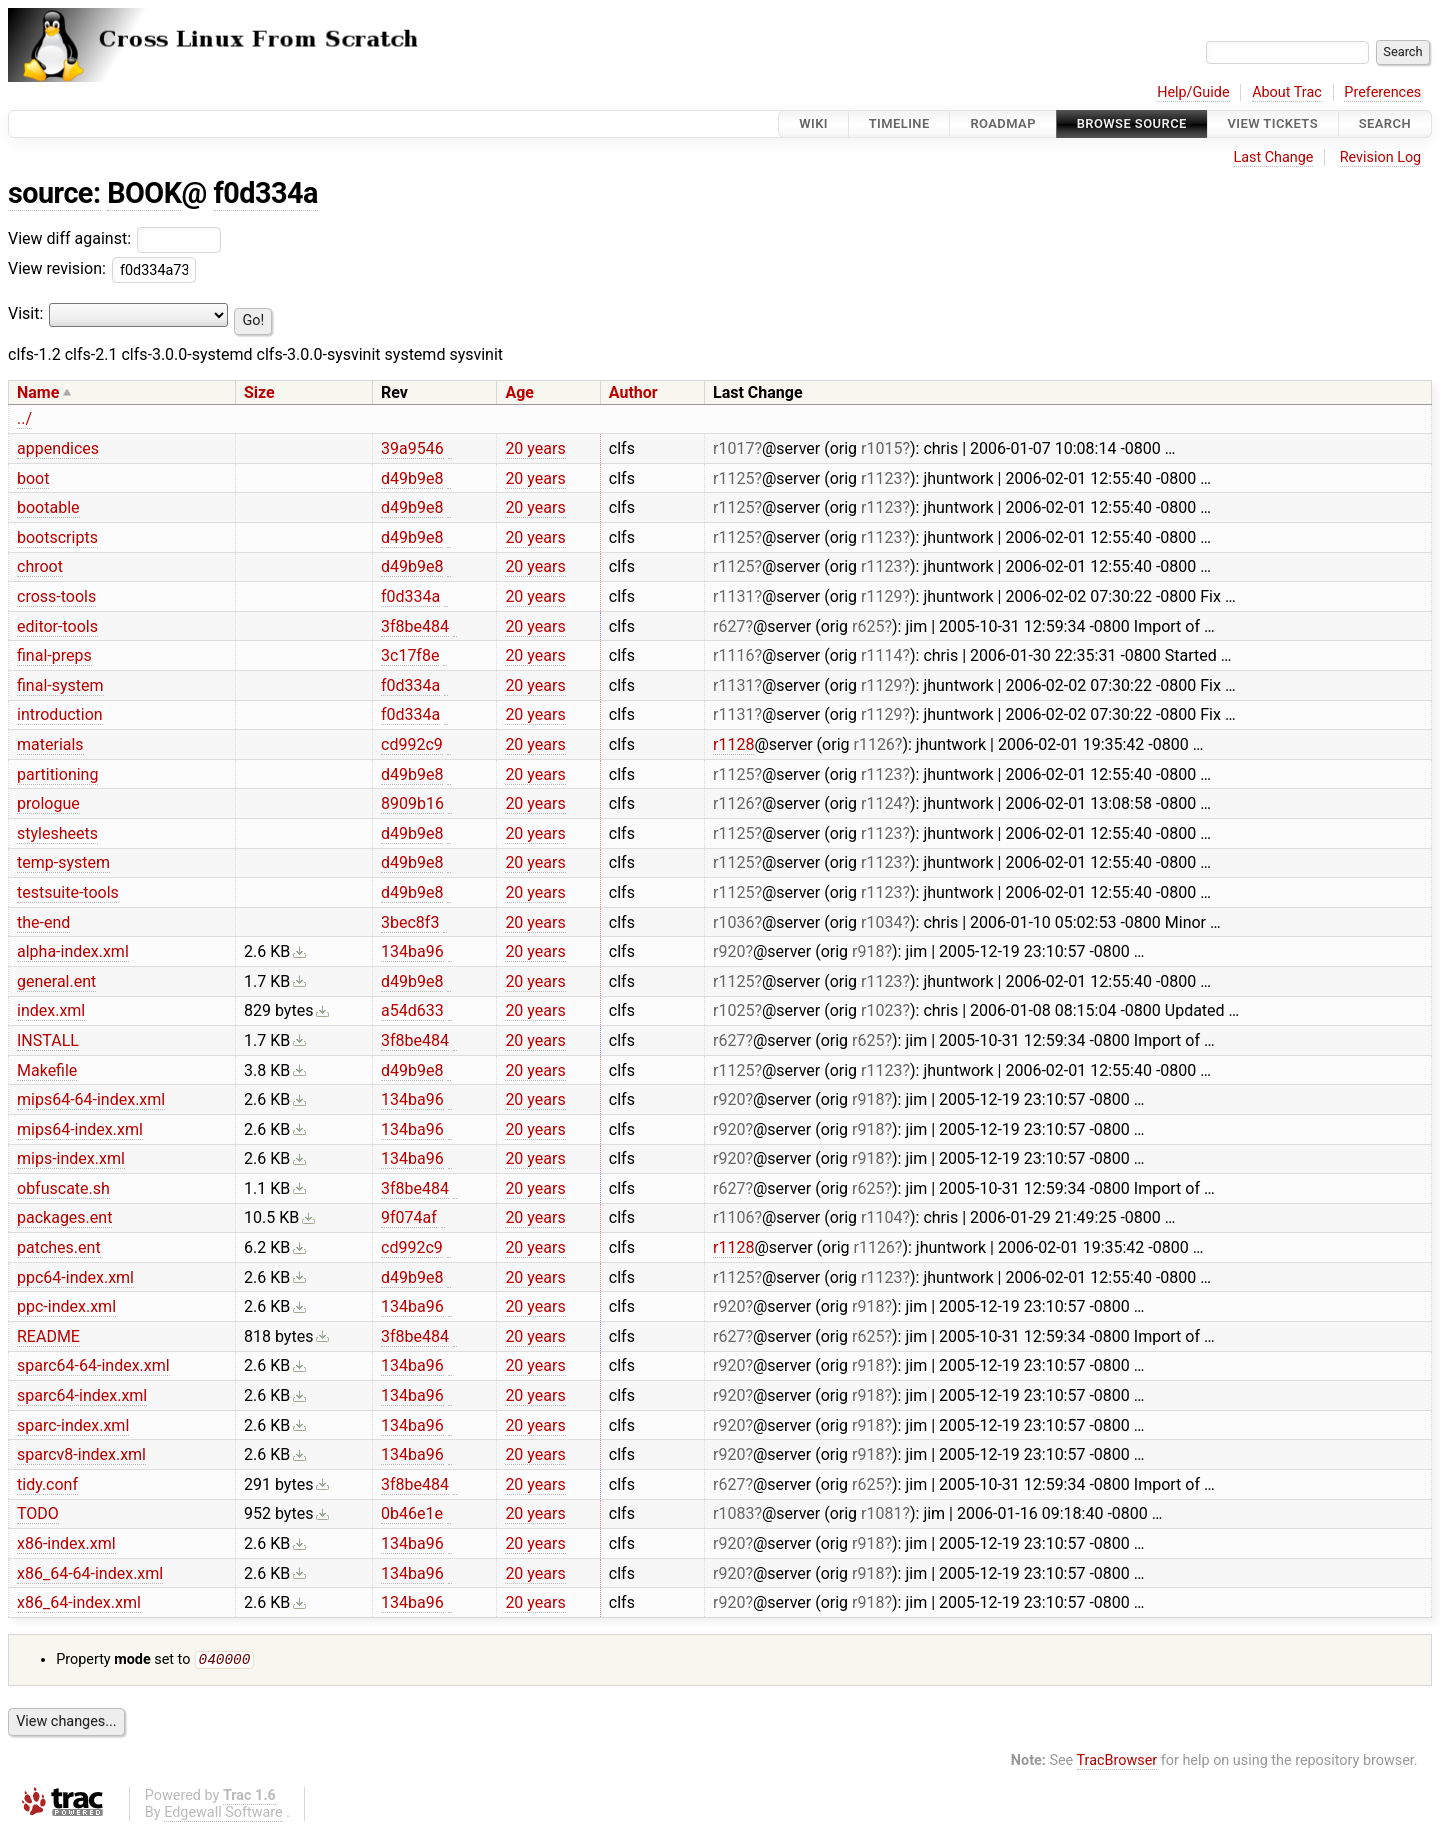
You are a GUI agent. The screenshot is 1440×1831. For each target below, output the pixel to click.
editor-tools (57, 626)
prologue (48, 803)
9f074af (409, 1217)
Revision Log (1381, 157)
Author (633, 392)
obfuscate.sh (63, 1188)
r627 (729, 626)
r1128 (733, 744)
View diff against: (114, 238)
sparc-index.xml (73, 1425)
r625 (868, 626)
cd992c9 (412, 744)
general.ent (56, 981)
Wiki (813, 123)
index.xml (51, 1010)
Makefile (47, 1070)
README (48, 1336)
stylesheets (57, 833)
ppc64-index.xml (75, 1277)
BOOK (144, 193)
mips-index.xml (71, 1158)
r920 (729, 951)
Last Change (1273, 157)
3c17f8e (410, 655)
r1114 (881, 655)
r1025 (733, 1010)
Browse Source (1132, 123)
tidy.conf (47, 1484)
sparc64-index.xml (82, 1395)
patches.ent (59, 1247)
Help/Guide (1193, 92)
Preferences (1382, 92)
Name (38, 392)
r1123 (881, 478)
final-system (60, 685)
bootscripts (57, 537)
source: (54, 193)
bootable (48, 507)
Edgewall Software (223, 1814)
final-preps (54, 655)
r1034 (881, 922)
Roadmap (1003, 123)
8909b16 (412, 803)
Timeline (899, 123)
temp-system (63, 862)
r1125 (733, 478)
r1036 (733, 922)
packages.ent (64, 1217)
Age (519, 392)
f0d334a (265, 193)
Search (1385, 123)
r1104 (881, 1217)
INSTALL (48, 1040)
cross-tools (56, 596)
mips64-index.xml (80, 1129)
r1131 (733, 596)
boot (33, 478)
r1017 (733, 448)
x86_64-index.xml (79, 1602)
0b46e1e (412, 1513)
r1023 (881, 1010)
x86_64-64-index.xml (90, 1573)
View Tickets (1273, 123)
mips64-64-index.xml (91, 1099)
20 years (535, 448)
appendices (58, 448)
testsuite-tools (68, 892)
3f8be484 (415, 626)
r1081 (881, 1513)
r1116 (733, 655)
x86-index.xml (66, 1543)
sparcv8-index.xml (81, 1454)
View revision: (57, 268)
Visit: (25, 313)
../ (24, 418)
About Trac (1287, 92)
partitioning (57, 774)
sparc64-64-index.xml (93, 1365)
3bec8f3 (410, 922)
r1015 (881, 448)
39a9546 (412, 448)
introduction (60, 714)
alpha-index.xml (73, 951)
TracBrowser (1117, 1762)
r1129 (881, 596)
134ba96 (412, 951)
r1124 (881, 803)
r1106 (733, 1217)
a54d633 (412, 1010)
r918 (868, 951)
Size (259, 392)
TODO (38, 1513)
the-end (43, 922)
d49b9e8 (412, 478)
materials (50, 744)
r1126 (873, 744)
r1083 (733, 1513)
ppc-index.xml (66, 1306)
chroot (40, 566)
